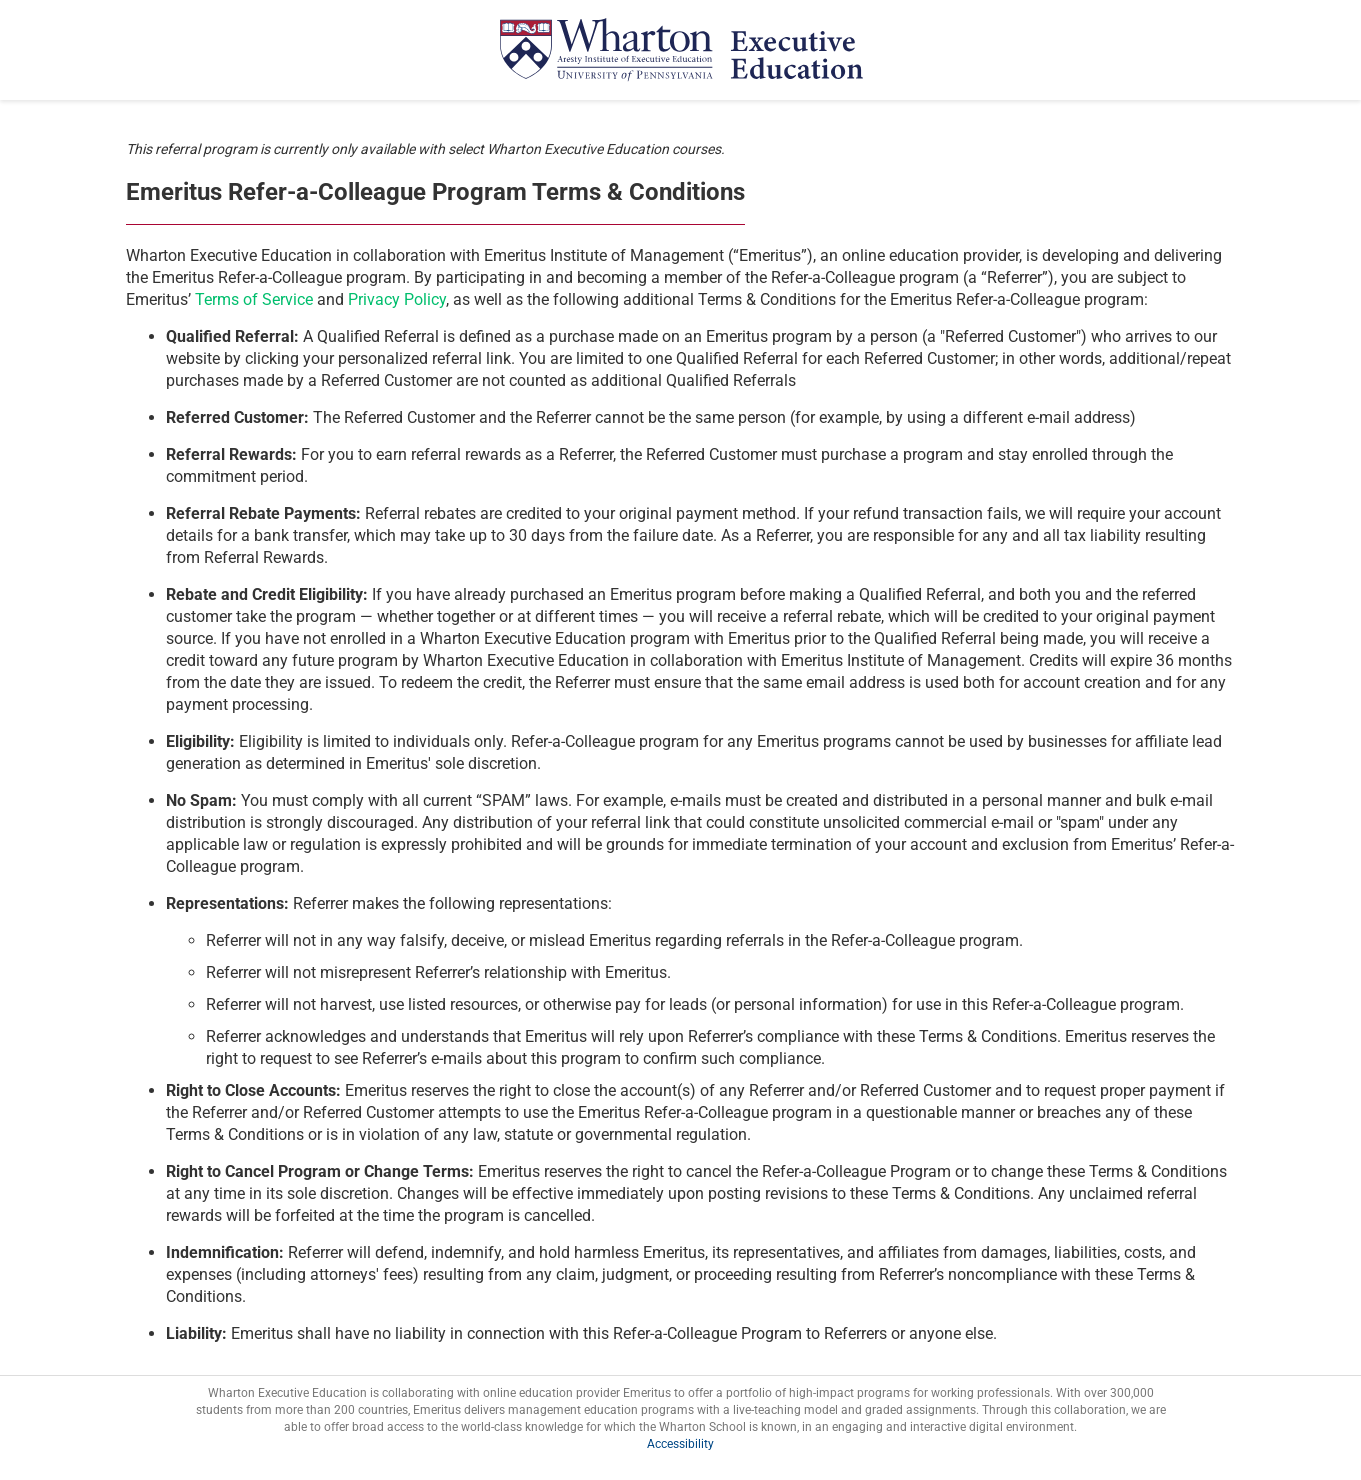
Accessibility (680, 1444)
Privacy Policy (397, 299)
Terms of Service (254, 299)
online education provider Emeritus (577, 1393)
